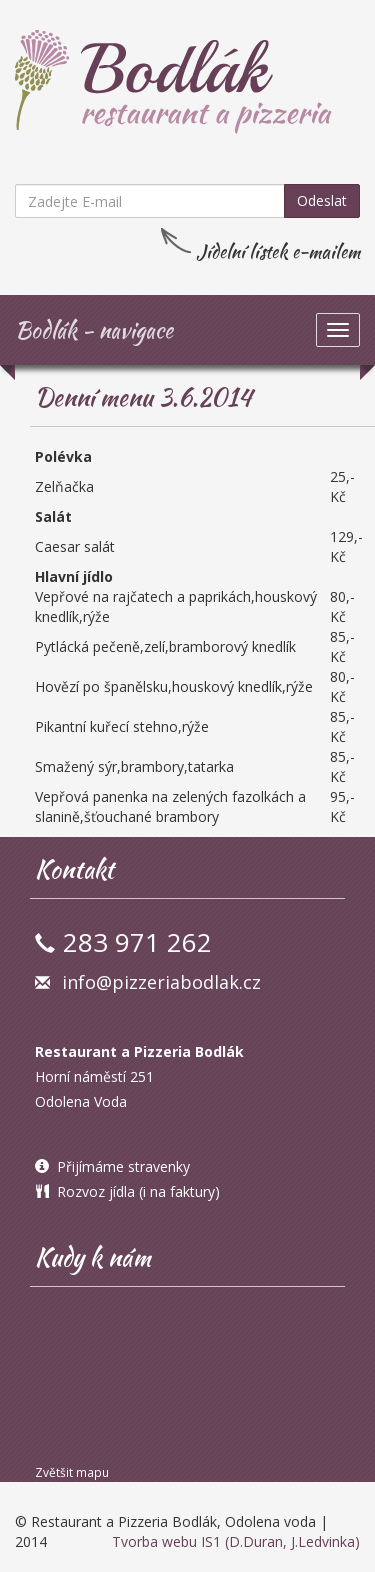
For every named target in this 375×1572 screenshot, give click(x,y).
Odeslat (322, 200)
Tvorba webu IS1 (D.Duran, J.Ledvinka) (236, 1541)
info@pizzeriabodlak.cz (161, 982)
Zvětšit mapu (72, 1472)
